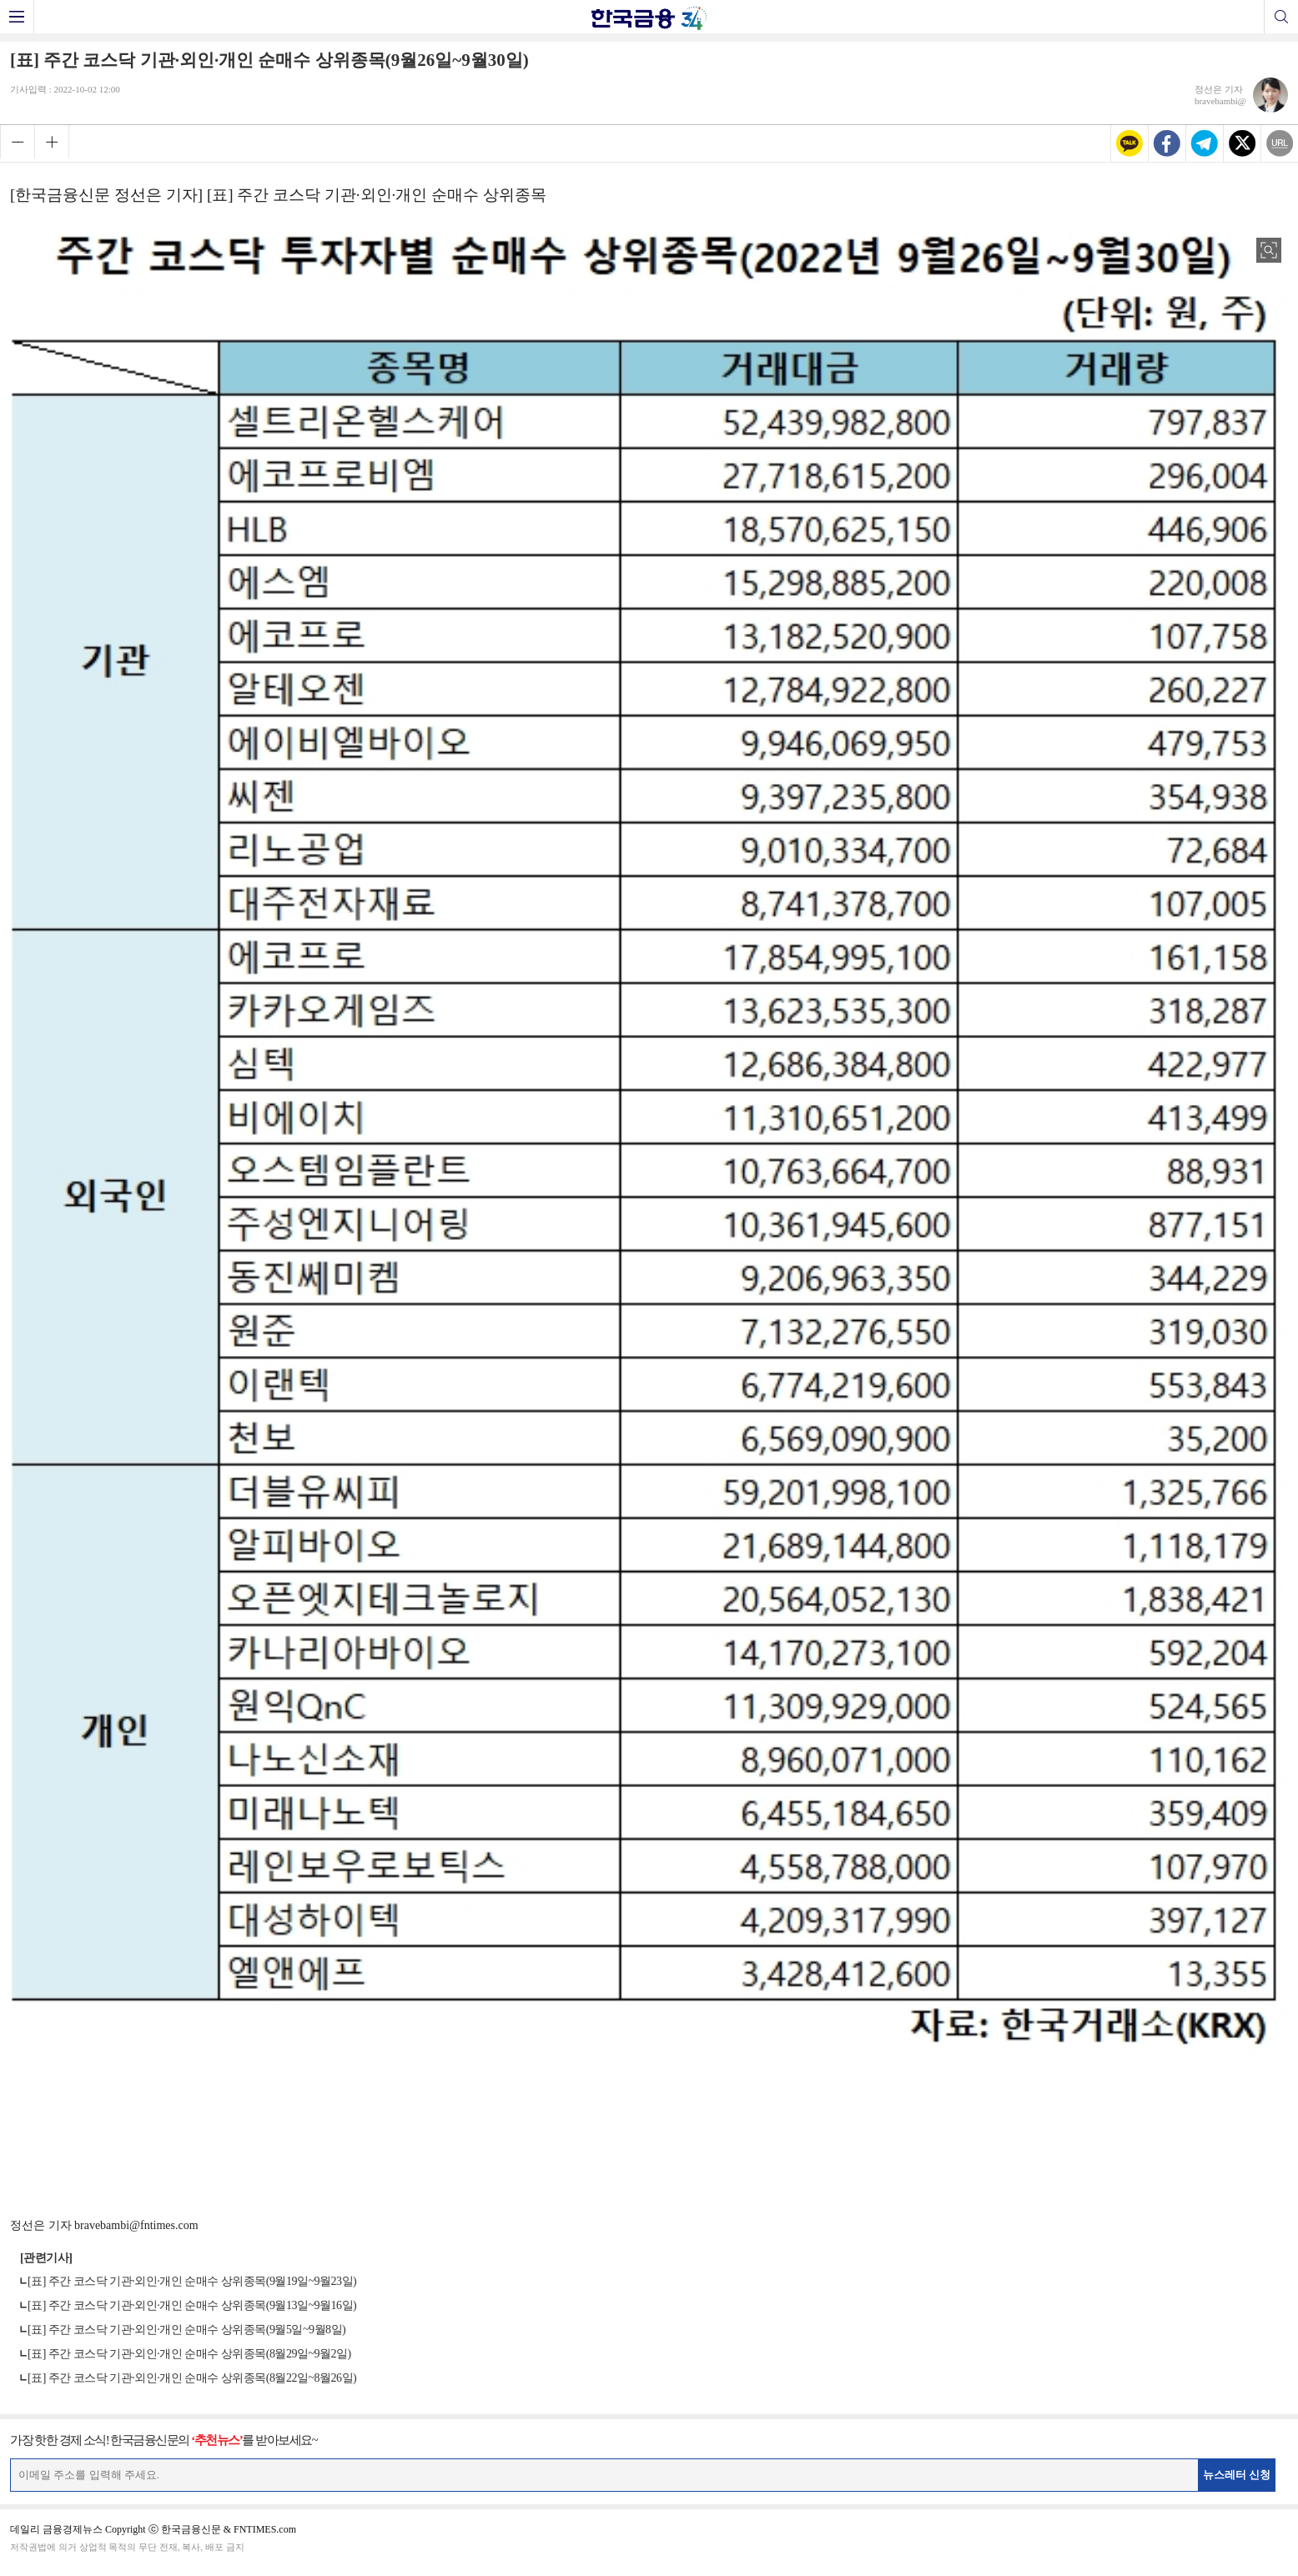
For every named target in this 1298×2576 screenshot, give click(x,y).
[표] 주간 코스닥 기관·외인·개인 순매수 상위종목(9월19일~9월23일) (192, 2281)
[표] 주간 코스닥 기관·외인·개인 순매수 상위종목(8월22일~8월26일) (192, 2378)
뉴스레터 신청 (1237, 2474)
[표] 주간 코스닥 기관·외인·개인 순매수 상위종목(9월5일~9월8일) (186, 2329)
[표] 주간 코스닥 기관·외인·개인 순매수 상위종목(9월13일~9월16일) (192, 2305)
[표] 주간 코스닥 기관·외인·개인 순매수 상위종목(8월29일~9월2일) (189, 2354)
